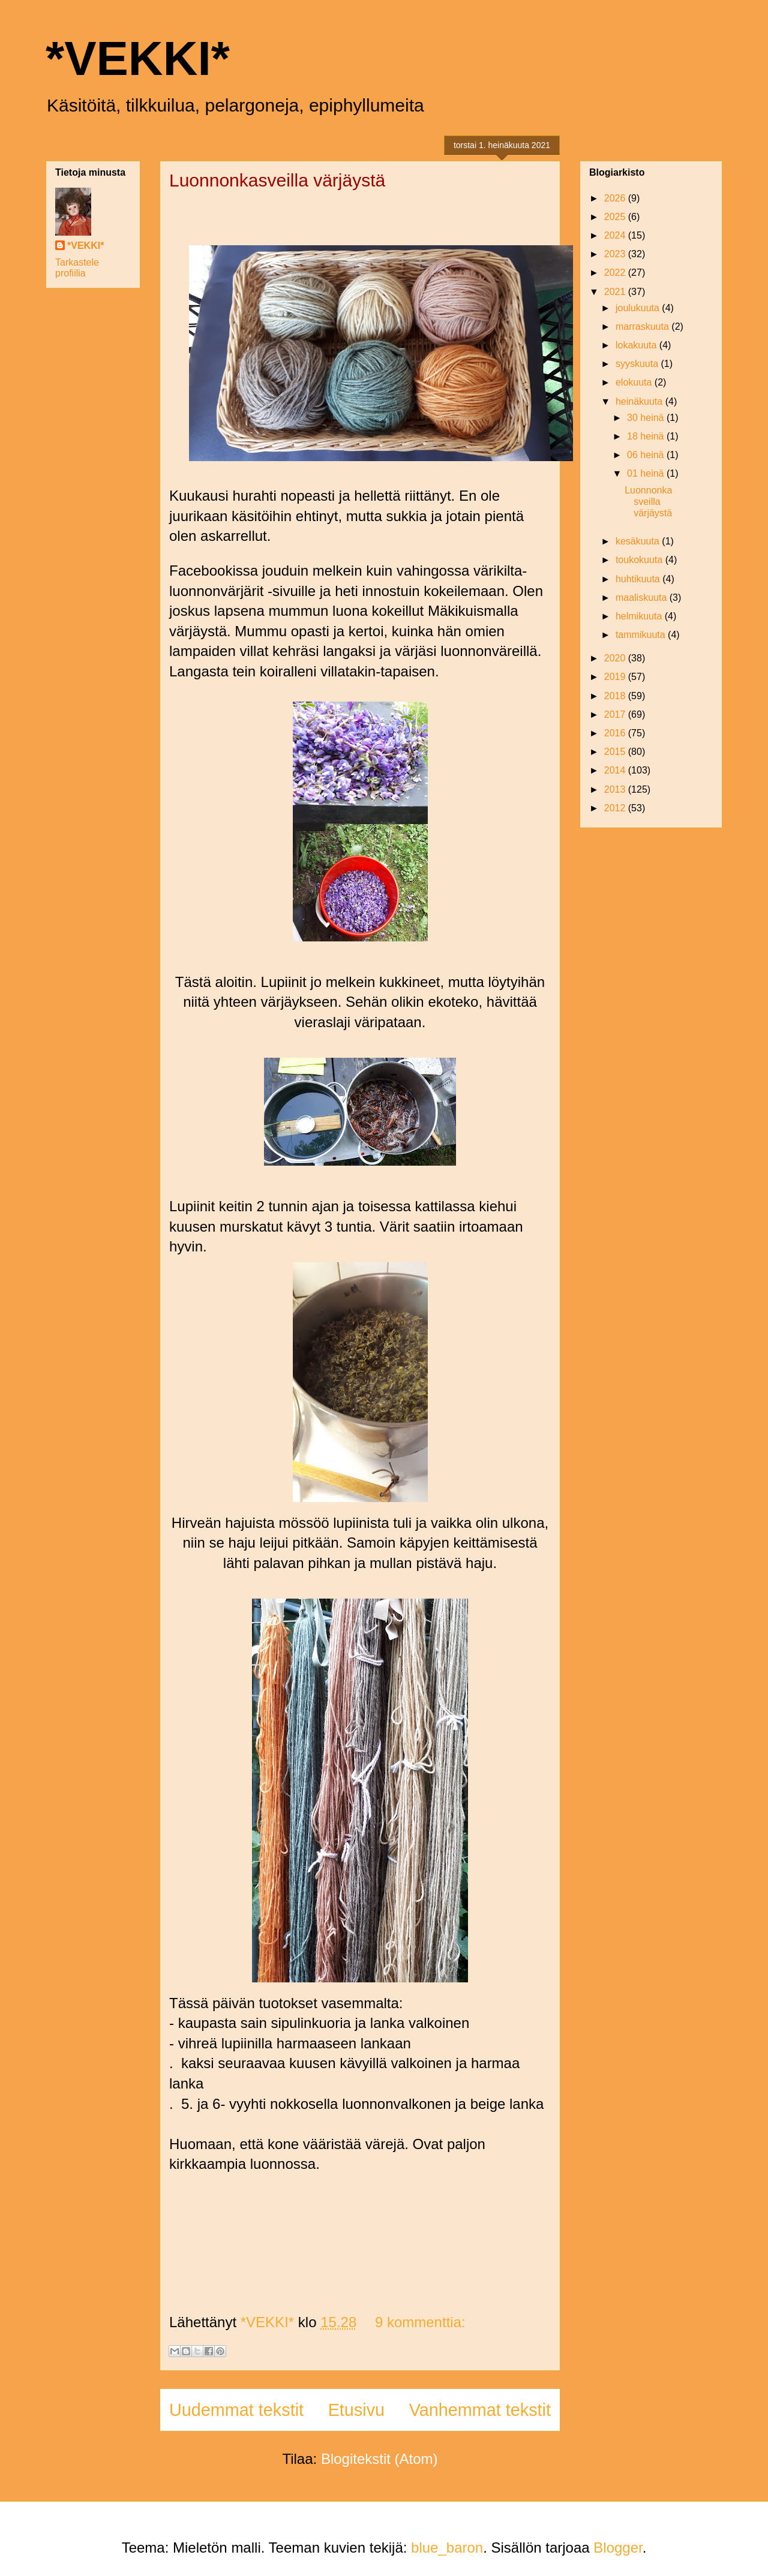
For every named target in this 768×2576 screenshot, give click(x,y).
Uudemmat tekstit (236, 2409)
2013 (616, 789)
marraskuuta (643, 326)
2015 (616, 752)
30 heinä (647, 418)
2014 (616, 770)
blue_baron (447, 2547)
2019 (616, 677)
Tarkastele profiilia (77, 267)
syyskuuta (638, 364)
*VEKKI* (138, 58)
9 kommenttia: (420, 2322)
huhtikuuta (639, 579)
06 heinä (647, 455)
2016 (616, 733)
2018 (616, 696)
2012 (616, 808)
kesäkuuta (639, 541)
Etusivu (356, 2409)
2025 (616, 217)
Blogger (617, 2547)
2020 (616, 658)
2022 (616, 272)
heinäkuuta (640, 401)
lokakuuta (637, 345)
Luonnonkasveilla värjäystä (277, 180)
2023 (616, 254)
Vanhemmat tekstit (480, 2409)
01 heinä (647, 473)
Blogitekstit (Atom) (379, 2459)
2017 (616, 714)
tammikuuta (642, 635)
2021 (616, 292)
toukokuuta (640, 560)
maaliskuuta (643, 597)
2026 (616, 198)
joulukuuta (639, 308)
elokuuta (635, 382)
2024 (616, 235)
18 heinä (647, 436)
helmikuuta (640, 616)
